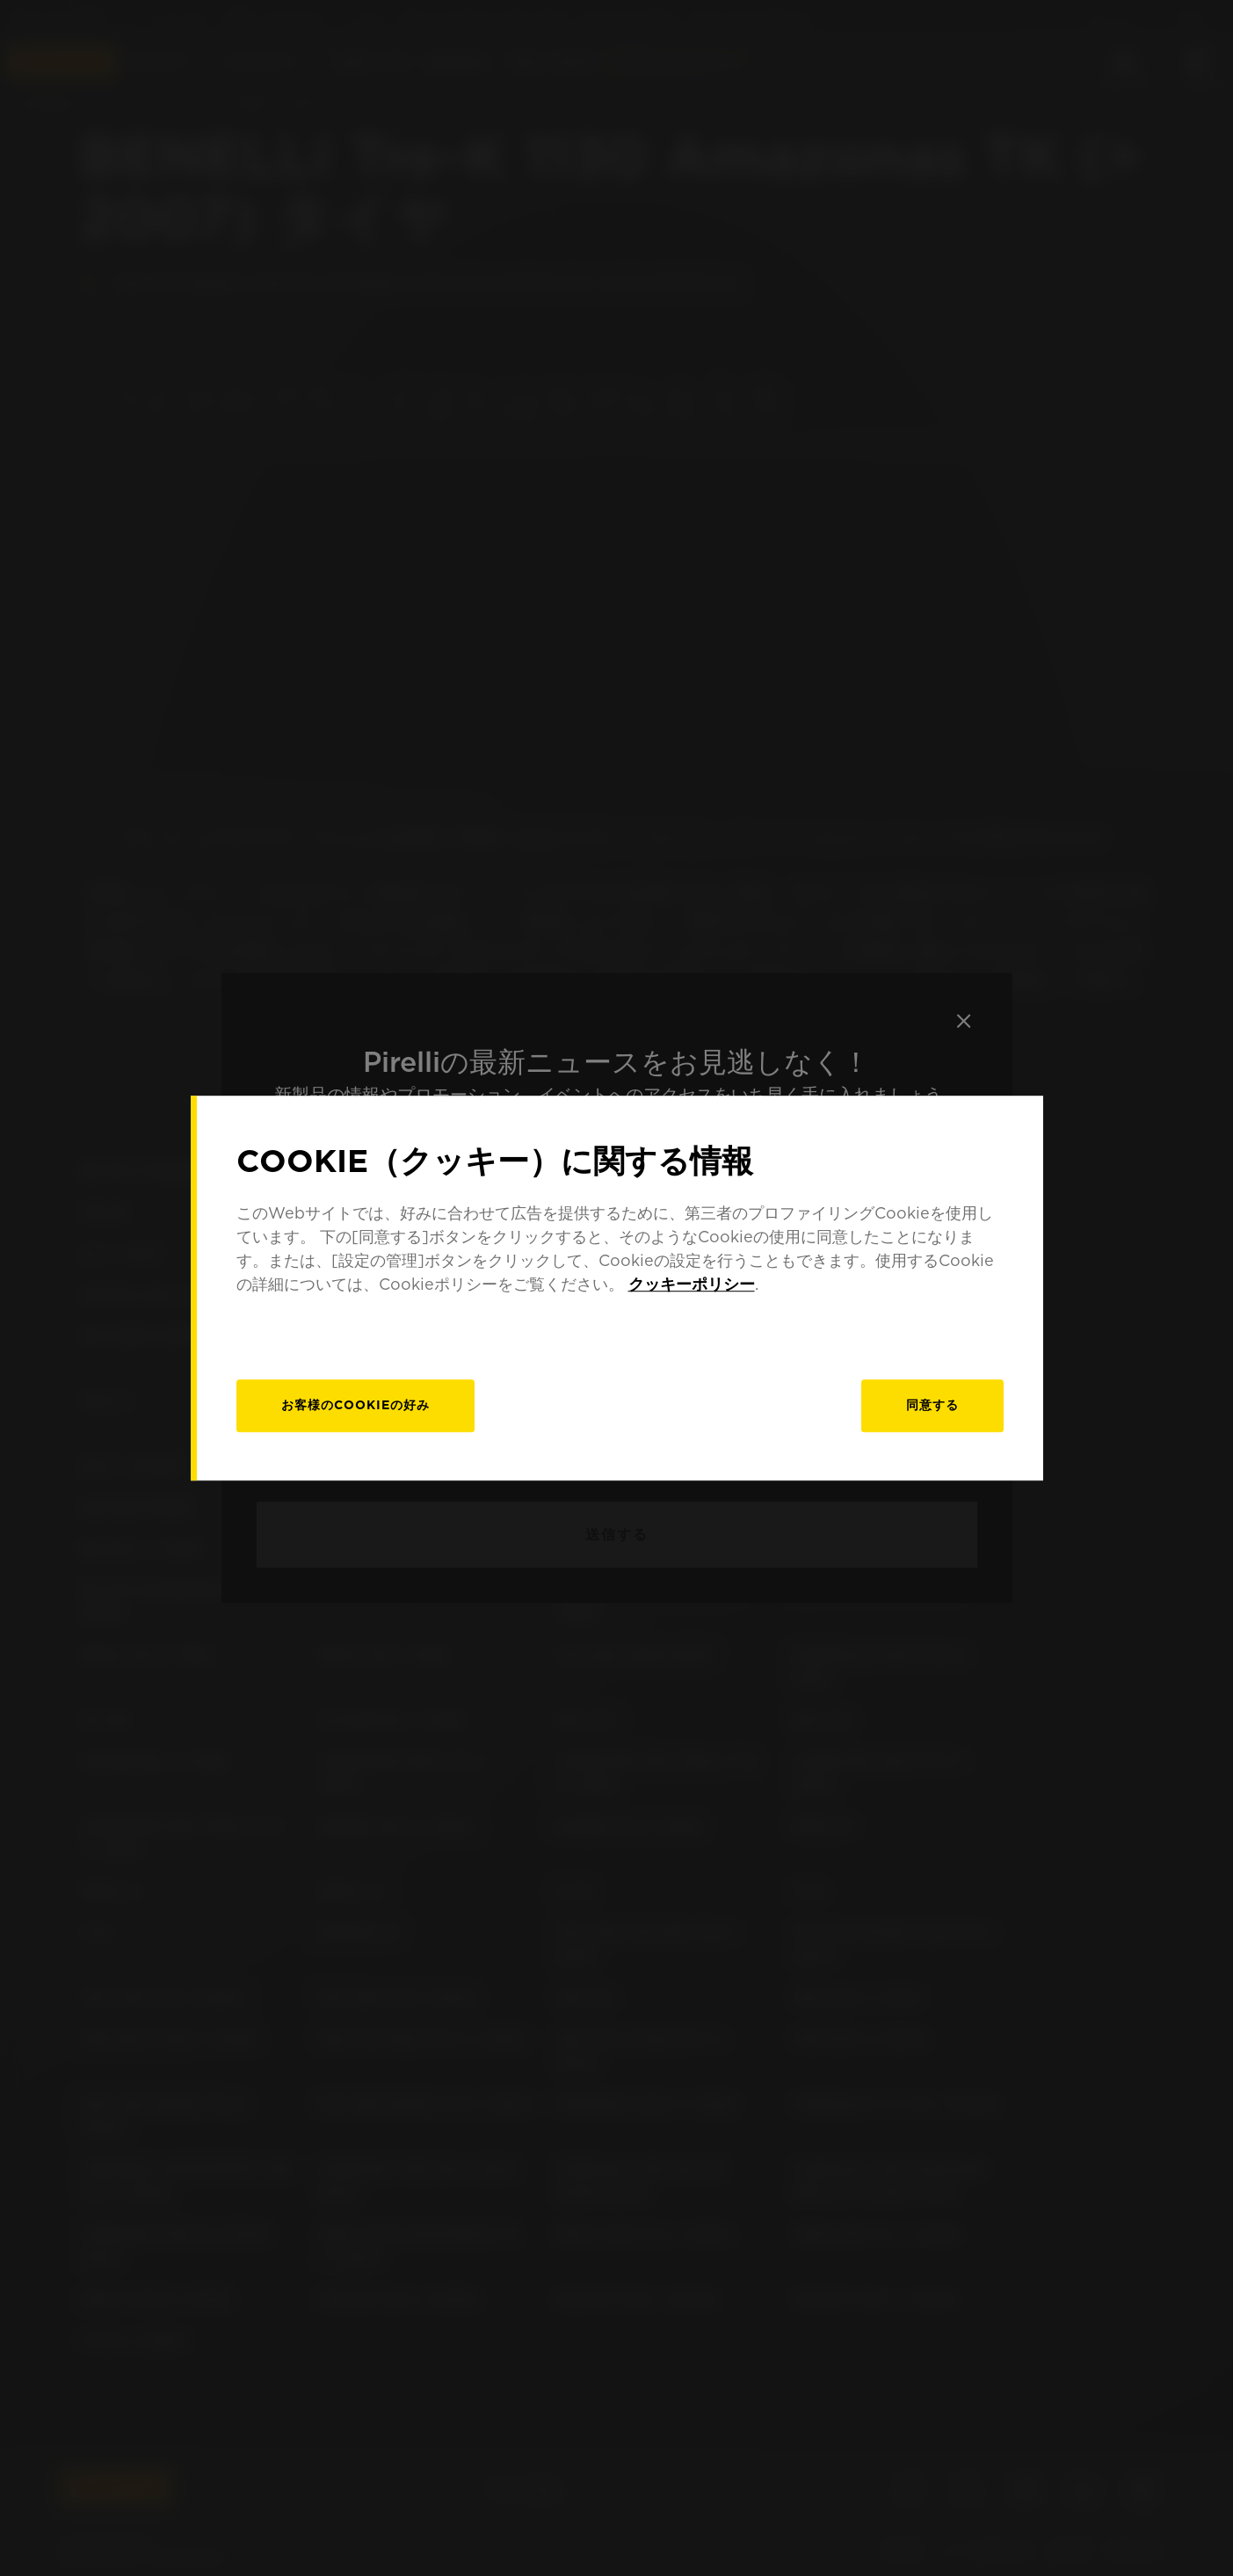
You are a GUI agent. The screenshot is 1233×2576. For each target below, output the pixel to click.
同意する (932, 1405)
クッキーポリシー (691, 1284)
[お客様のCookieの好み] (355, 1405)
